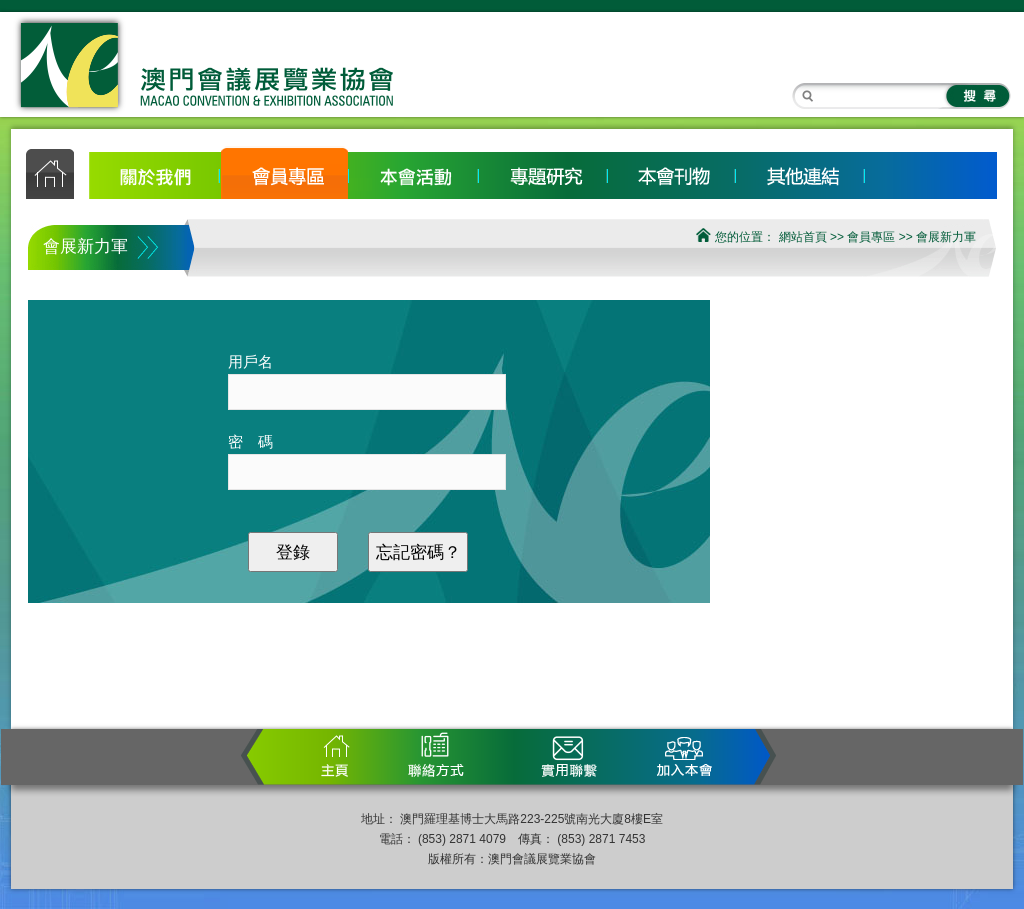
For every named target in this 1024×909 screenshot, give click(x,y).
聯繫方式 (431, 756)
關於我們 (155, 172)
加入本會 (676, 756)
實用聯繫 (571, 756)
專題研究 (542, 172)
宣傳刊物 (671, 172)
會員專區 (284, 172)
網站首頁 (803, 237)
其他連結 (800, 172)
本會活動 (413, 172)
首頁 (341, 756)
